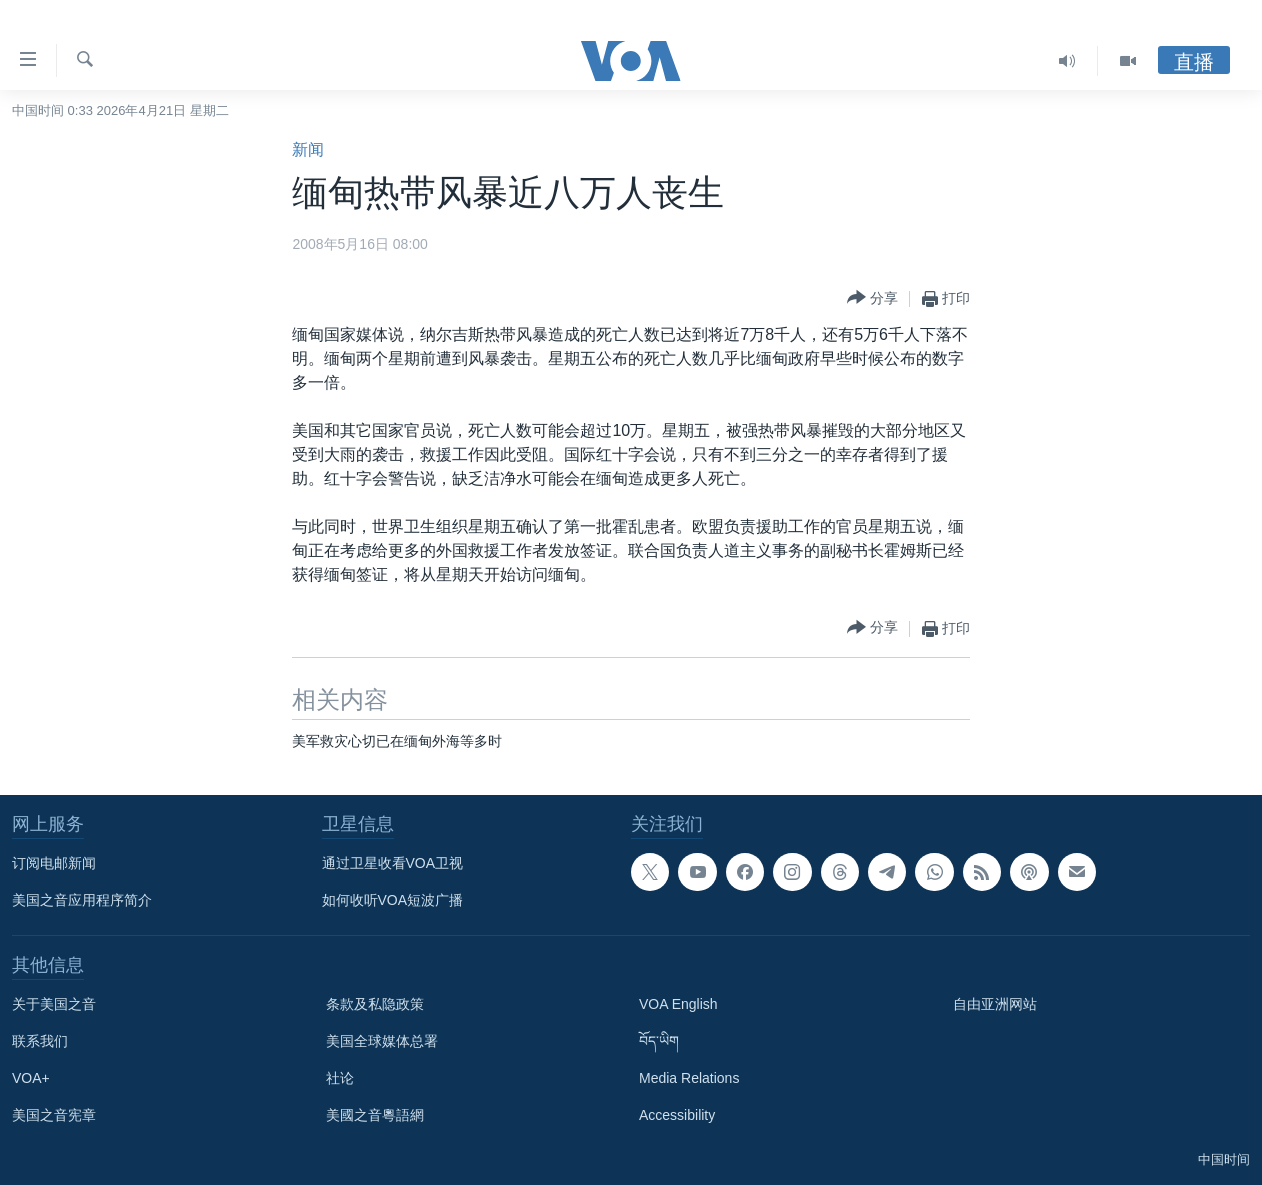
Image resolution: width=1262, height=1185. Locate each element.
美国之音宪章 (54, 1115)
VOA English (678, 1004)
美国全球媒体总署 (382, 1041)
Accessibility (677, 1115)
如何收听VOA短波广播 (393, 900)
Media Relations (689, 1078)
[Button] (872, 298)
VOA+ (31, 1078)
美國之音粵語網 (375, 1115)
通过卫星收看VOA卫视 (393, 863)
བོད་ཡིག (659, 1041)
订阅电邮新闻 (54, 863)
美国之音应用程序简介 (82, 900)
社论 (340, 1078)
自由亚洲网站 (995, 1004)
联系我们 (40, 1041)
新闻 (308, 149)
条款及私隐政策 (375, 1004)
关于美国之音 (54, 1004)
